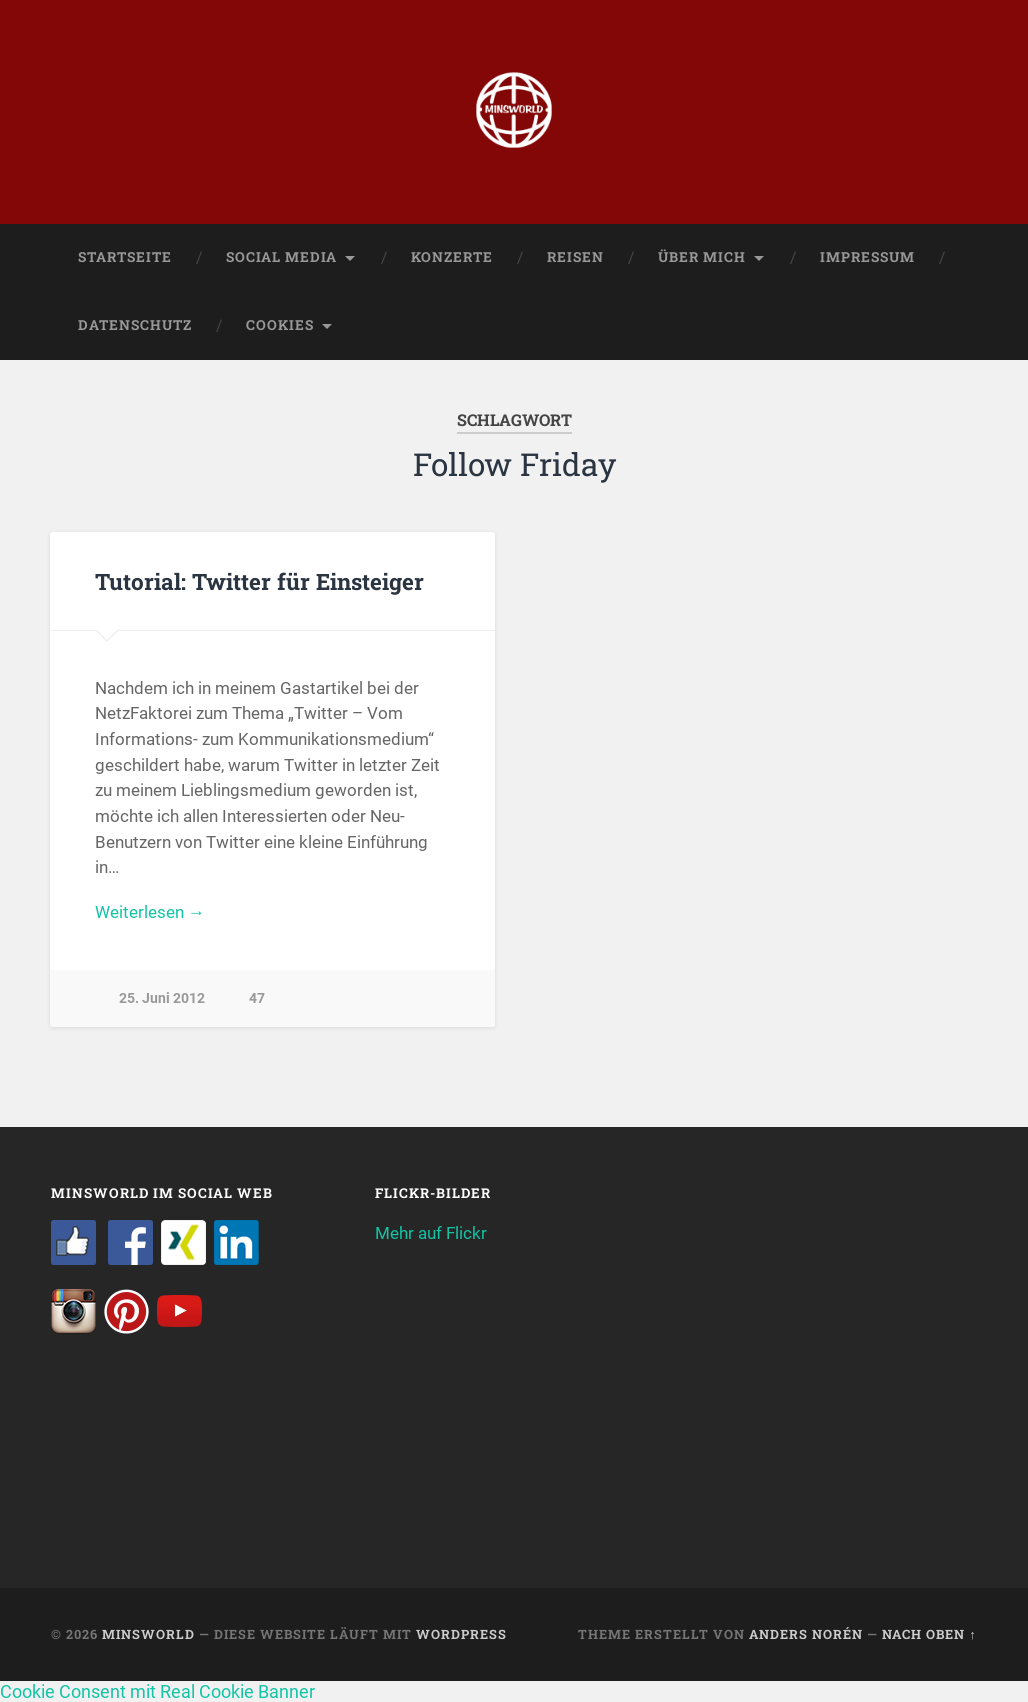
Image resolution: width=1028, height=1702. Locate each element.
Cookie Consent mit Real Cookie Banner (157, 1691)
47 (257, 998)
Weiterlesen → (150, 912)
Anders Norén (806, 1634)
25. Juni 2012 (162, 998)
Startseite (125, 257)
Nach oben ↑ (929, 1634)
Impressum (867, 257)
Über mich (702, 257)
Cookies (280, 325)
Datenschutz (135, 325)
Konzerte (452, 257)
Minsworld (148, 1634)
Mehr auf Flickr (431, 1233)
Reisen (575, 257)
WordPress (461, 1634)
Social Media (281, 257)
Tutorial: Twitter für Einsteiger (259, 581)
